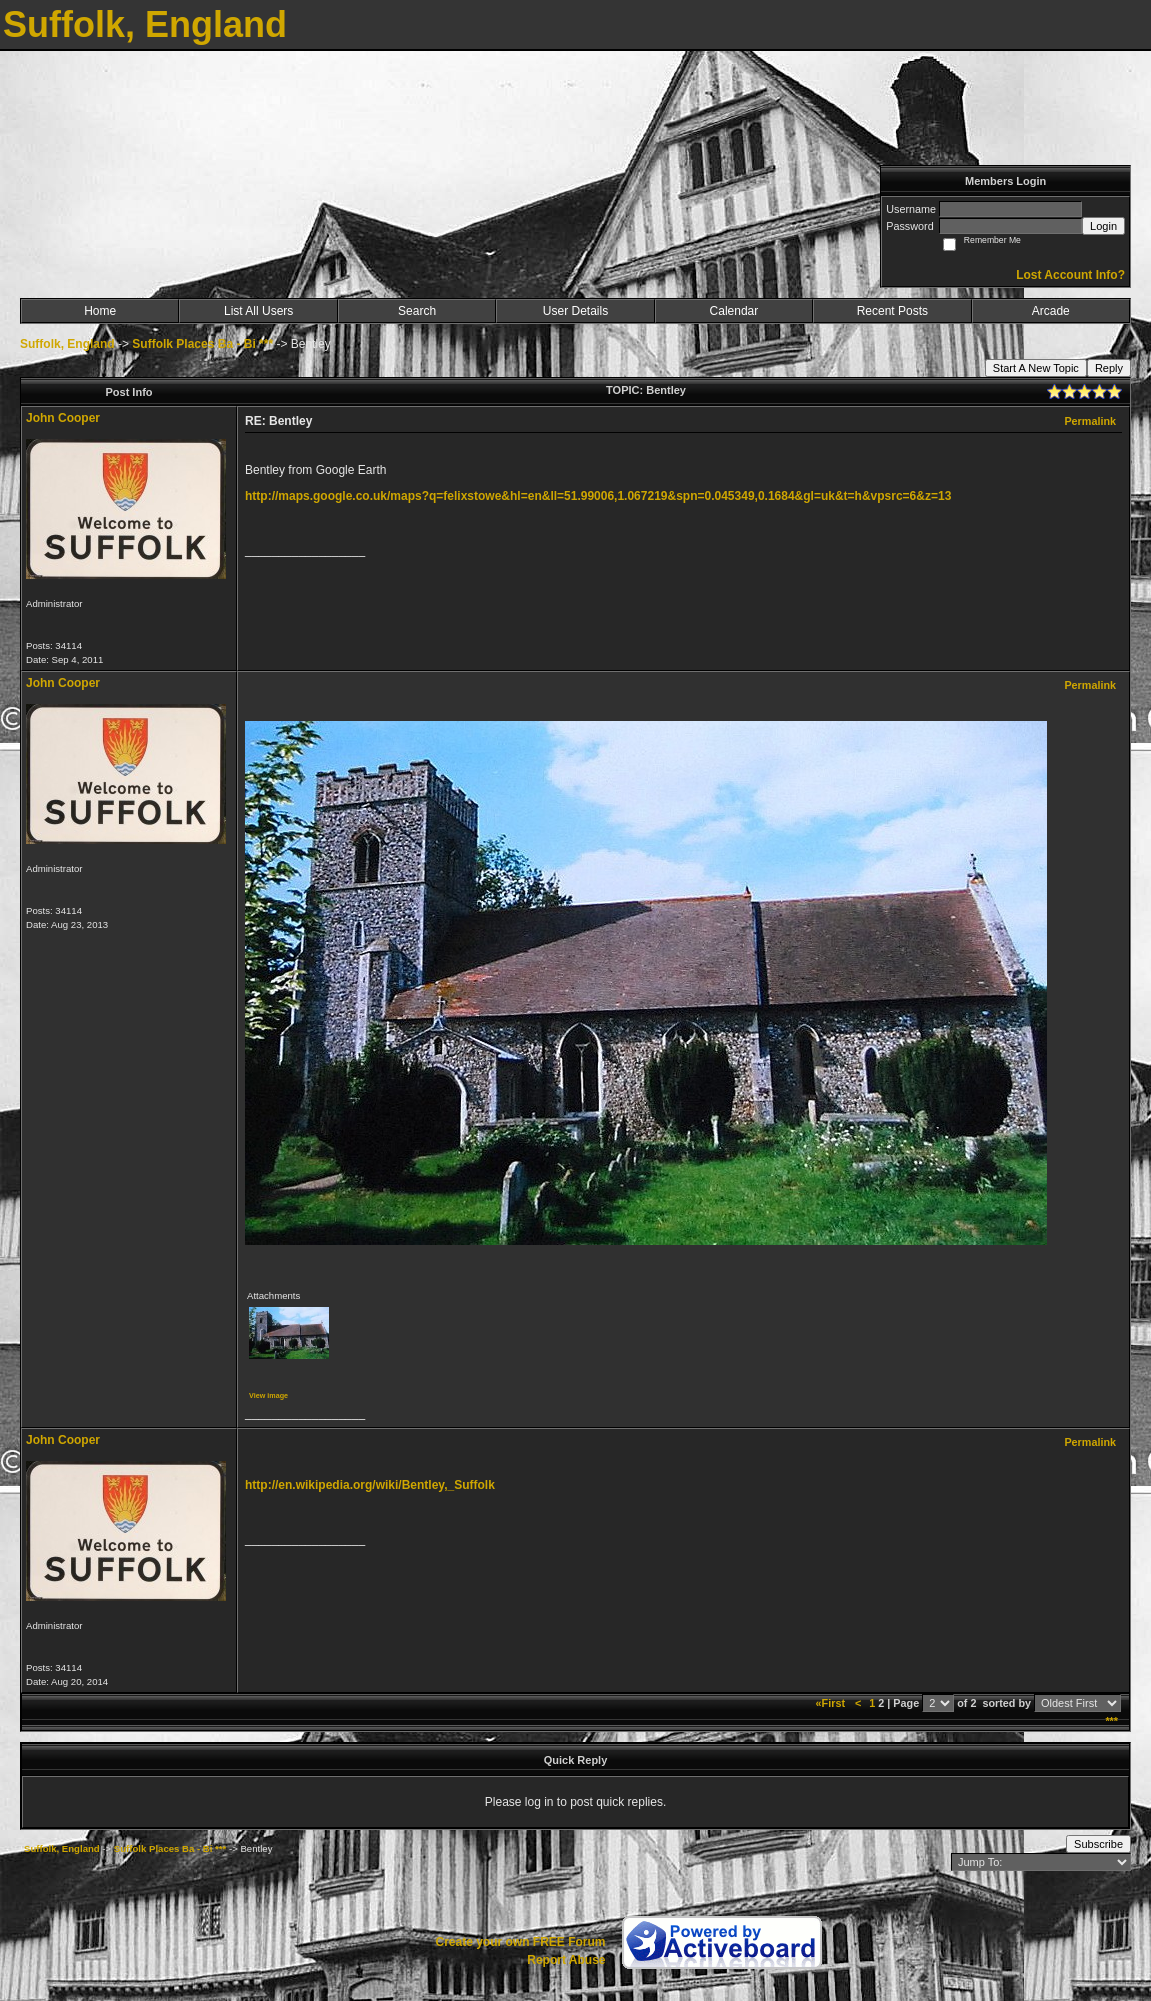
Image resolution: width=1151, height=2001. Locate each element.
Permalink (1090, 421)
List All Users (258, 311)
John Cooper (63, 418)
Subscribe (1098, 1844)
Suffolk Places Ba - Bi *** (202, 344)
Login (1103, 226)
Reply (1109, 368)
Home (100, 311)
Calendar (734, 311)
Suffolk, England (67, 344)
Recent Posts (892, 311)
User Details (575, 311)
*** (1111, 1721)
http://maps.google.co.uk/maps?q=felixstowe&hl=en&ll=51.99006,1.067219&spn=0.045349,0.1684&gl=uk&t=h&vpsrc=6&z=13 (598, 496)
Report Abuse (566, 1960)
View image (268, 1395)
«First (832, 1703)
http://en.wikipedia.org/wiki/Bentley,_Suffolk (370, 1485)
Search (417, 311)
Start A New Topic (1036, 368)
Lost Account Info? (1070, 275)
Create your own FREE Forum (520, 1942)
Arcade (1051, 311)
